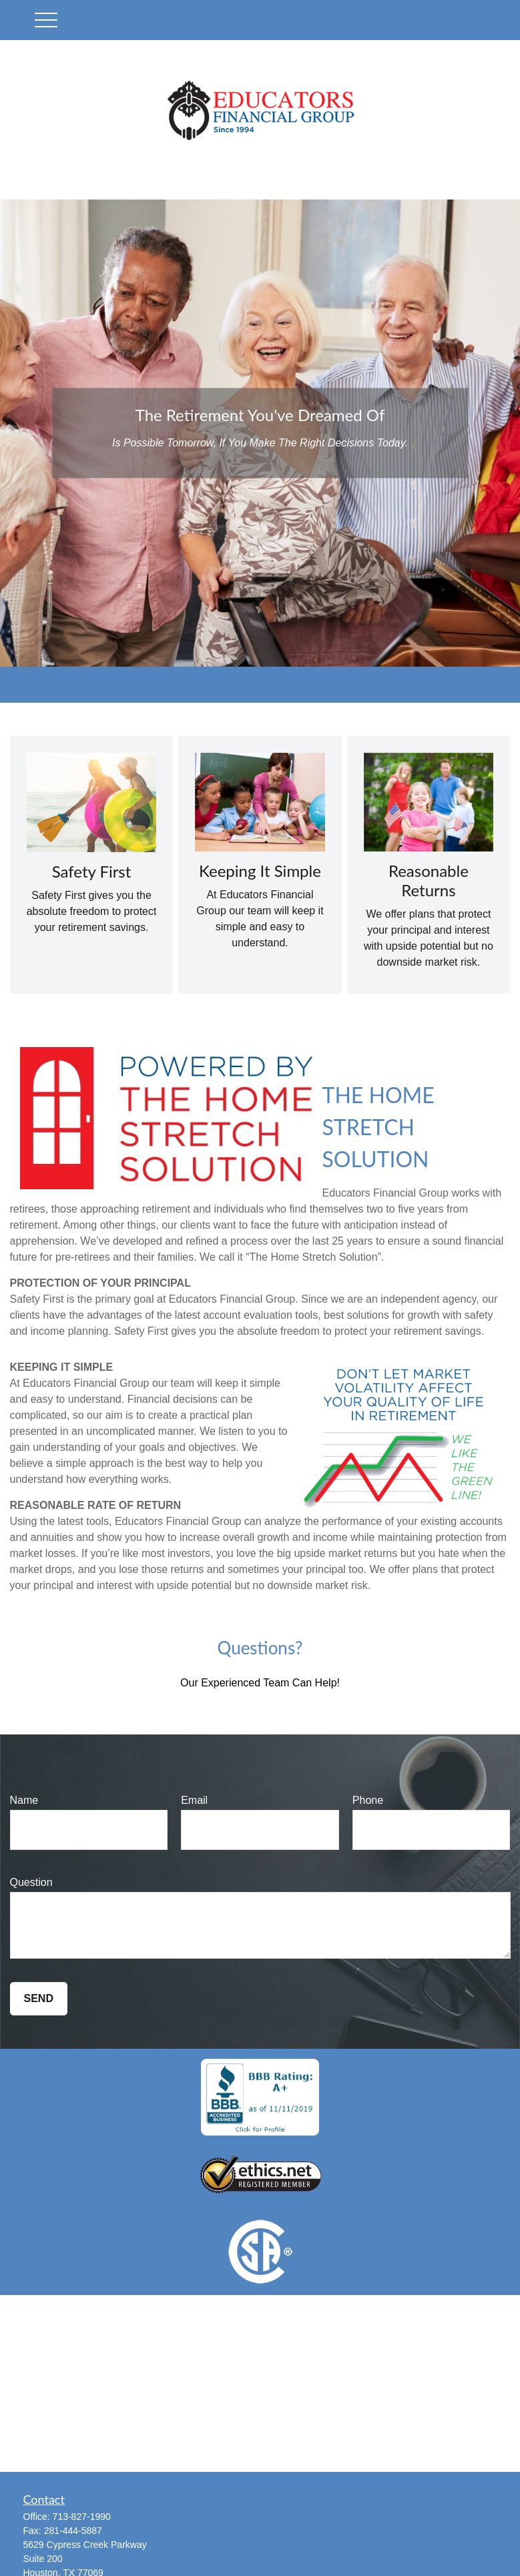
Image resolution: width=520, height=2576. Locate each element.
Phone (367, 1800)
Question (31, 1882)
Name (24, 1800)
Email (194, 1800)
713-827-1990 (82, 2516)
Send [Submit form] (38, 1998)
